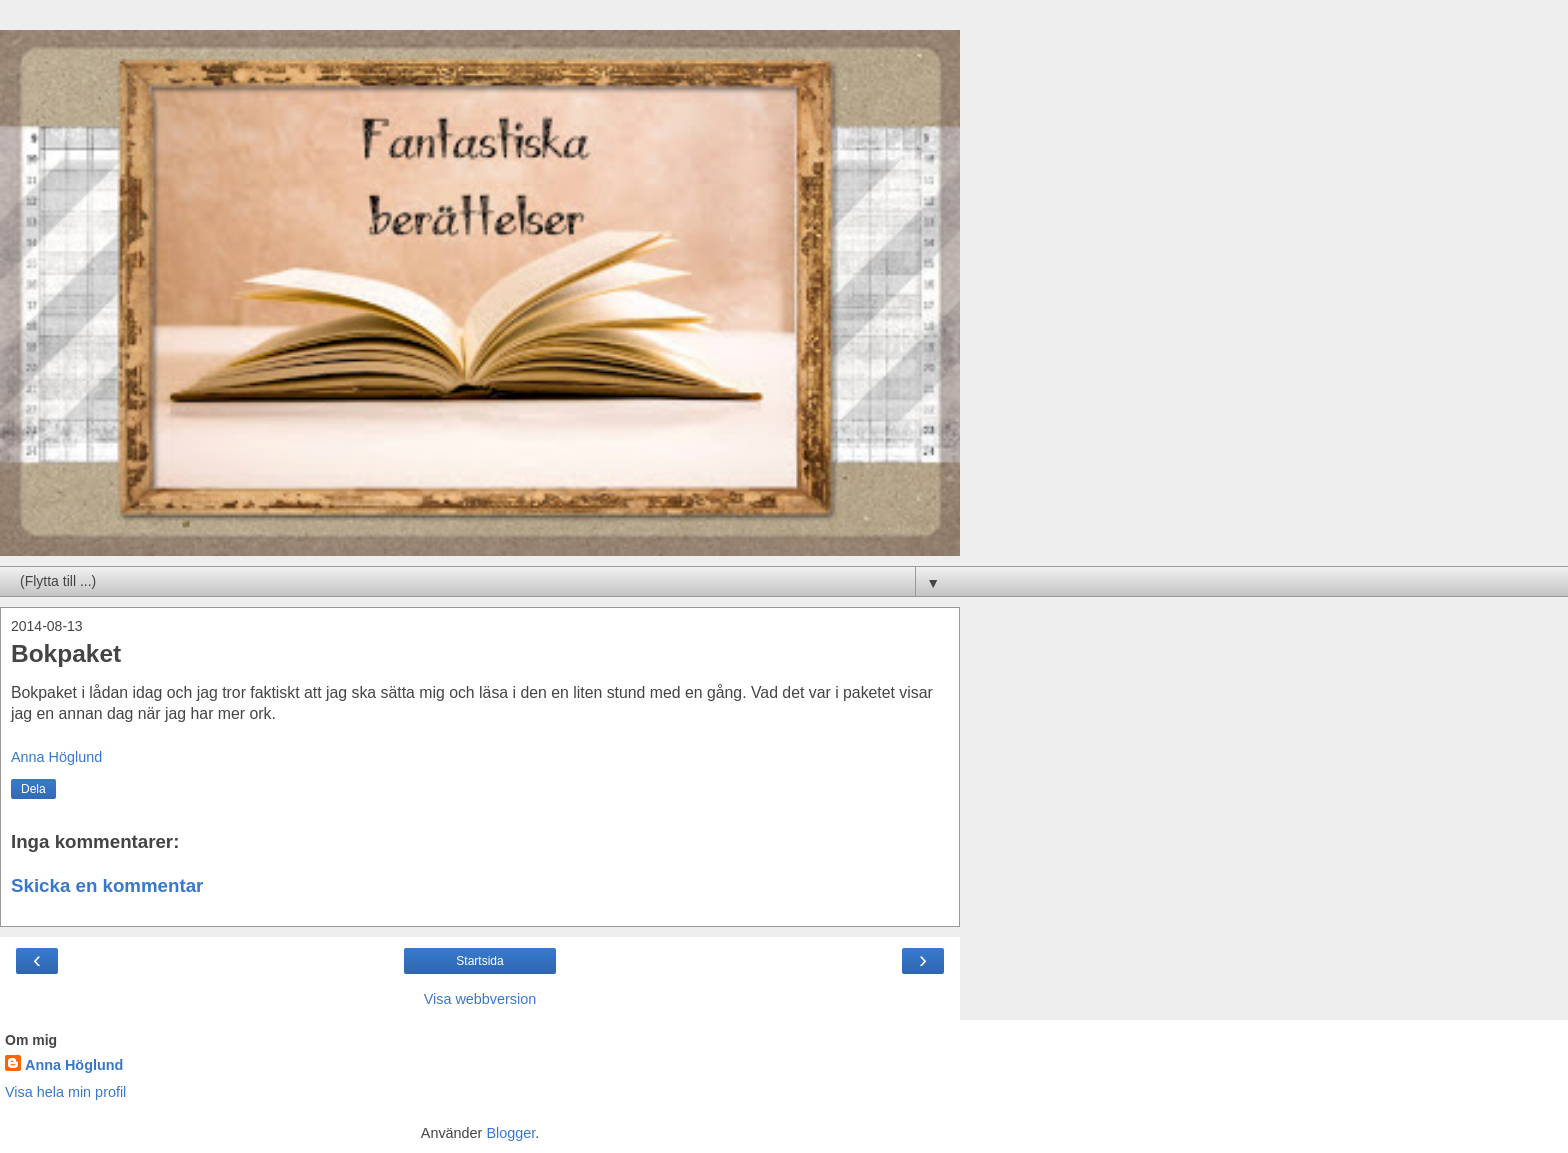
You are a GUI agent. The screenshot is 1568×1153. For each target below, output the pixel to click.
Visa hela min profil (65, 1092)
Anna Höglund (74, 1065)
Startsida (479, 961)
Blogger (510, 1133)
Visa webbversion (480, 999)
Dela (33, 789)
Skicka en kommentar (107, 885)
